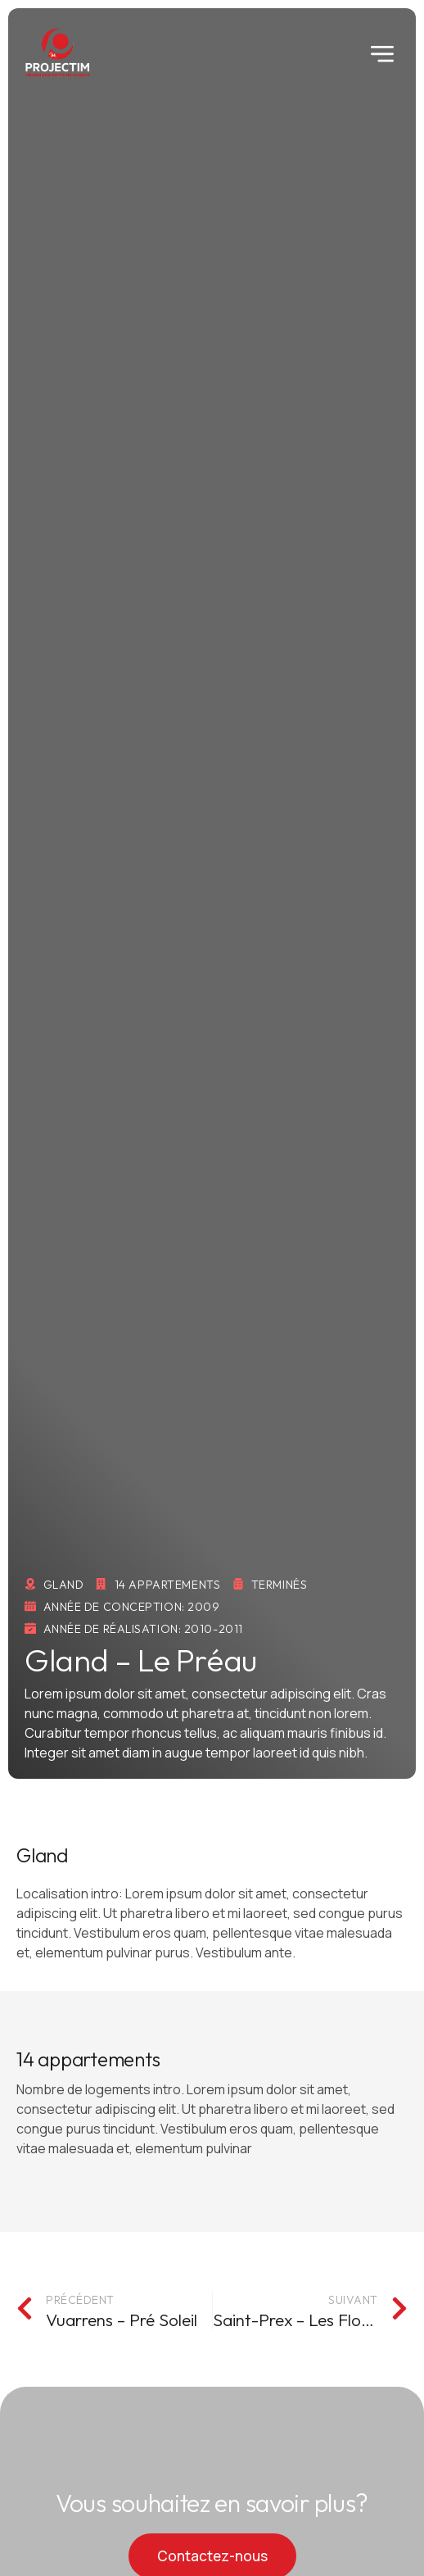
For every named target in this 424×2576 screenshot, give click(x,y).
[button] (382, 53)
